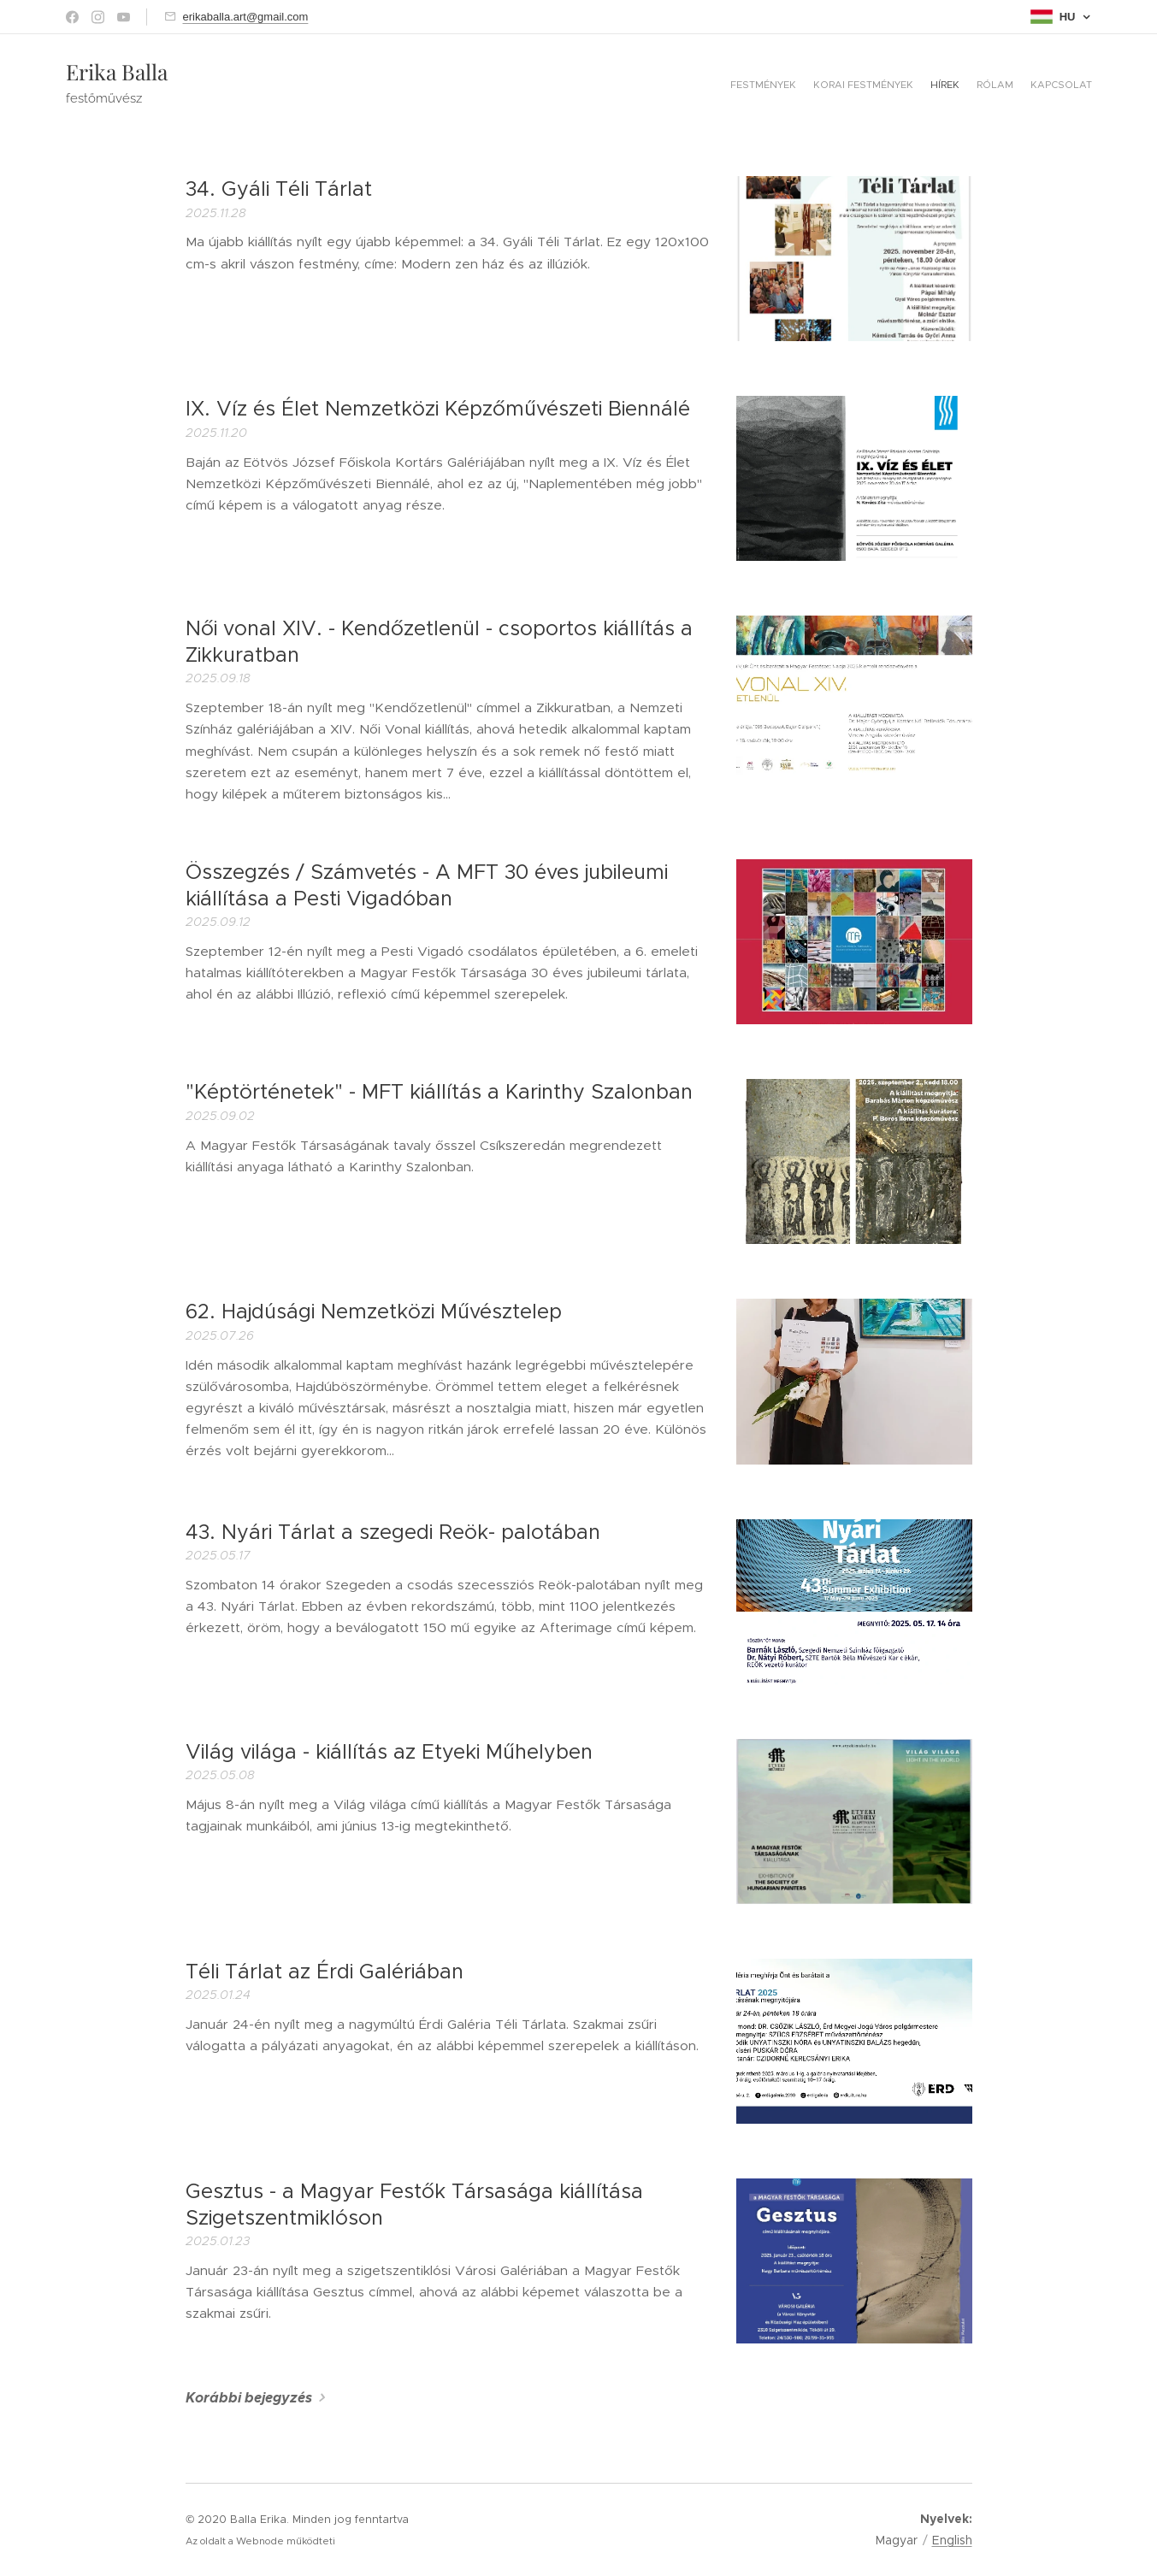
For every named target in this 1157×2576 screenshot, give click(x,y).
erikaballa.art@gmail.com (246, 16)
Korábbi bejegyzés (249, 2398)
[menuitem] (1025, 86)
